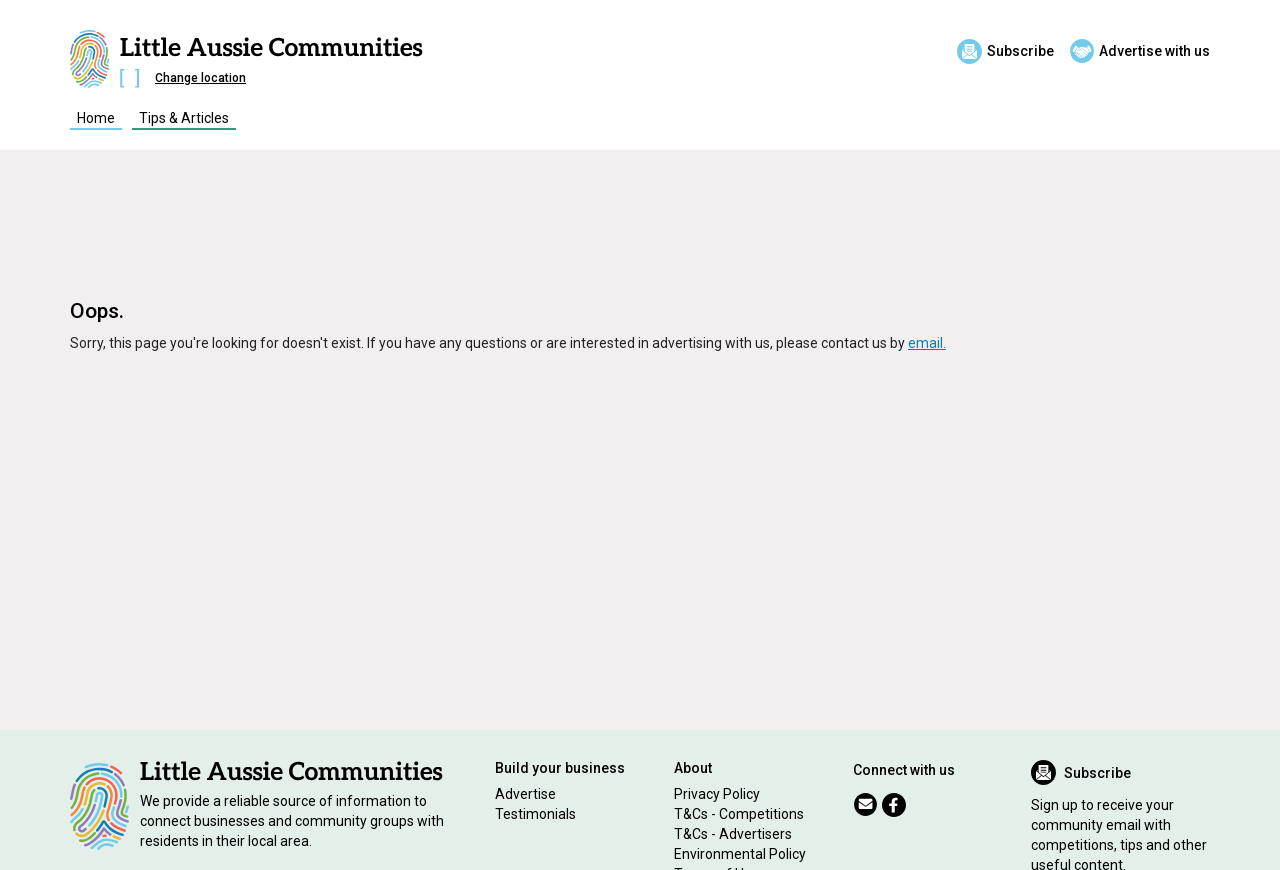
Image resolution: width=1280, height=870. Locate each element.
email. (927, 343)
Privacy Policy (717, 794)
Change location (200, 78)
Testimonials (535, 814)
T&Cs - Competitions (739, 814)
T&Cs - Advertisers (733, 834)
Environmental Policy (740, 854)
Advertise (525, 794)
